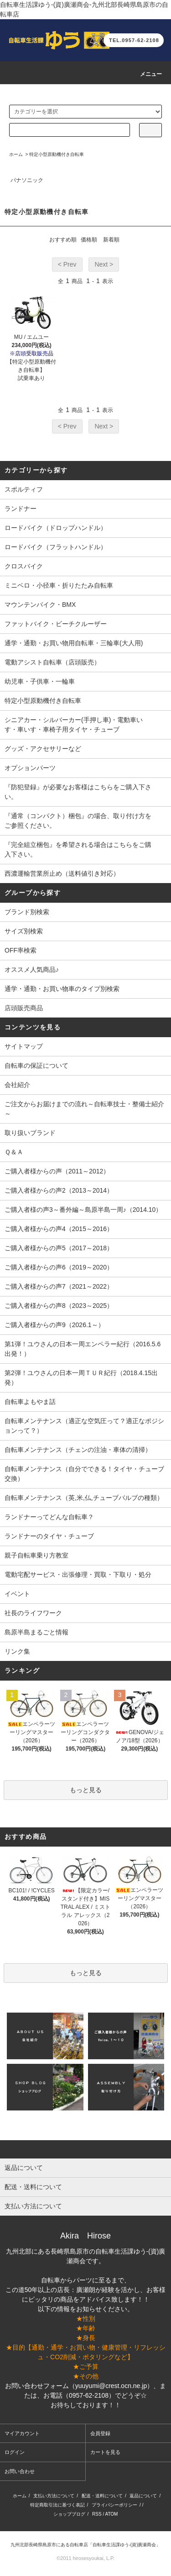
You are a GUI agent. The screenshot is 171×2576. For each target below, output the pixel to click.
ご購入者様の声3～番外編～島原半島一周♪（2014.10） (83, 1209)
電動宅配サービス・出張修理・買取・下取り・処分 (78, 1574)
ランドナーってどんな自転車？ (49, 1517)
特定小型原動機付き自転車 (56, 154)
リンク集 (17, 1651)
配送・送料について (102, 2495)
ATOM (111, 2514)
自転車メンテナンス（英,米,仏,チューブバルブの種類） (84, 1497)
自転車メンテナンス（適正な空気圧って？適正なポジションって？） (84, 1425)
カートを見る (105, 2452)
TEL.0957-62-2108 (134, 40)
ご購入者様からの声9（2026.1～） (54, 1324)
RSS (97, 2514)
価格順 (89, 239)
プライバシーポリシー (114, 2504)
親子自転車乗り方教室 (36, 1555)
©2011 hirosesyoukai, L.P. (85, 2558)
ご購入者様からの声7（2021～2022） (59, 1286)
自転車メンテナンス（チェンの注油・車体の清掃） (78, 1449)
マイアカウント (22, 2433)
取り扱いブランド (30, 1132)
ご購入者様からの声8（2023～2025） (59, 1305)
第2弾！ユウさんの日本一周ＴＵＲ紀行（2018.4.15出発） (81, 1377)
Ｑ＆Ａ (14, 1152)
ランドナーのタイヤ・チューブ (49, 1536)
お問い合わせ (20, 2471)
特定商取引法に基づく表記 (57, 2504)
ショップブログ (69, 2514)
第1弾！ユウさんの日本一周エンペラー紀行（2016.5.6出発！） (83, 1348)
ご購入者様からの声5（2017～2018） (59, 1248)
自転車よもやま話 (30, 1401)
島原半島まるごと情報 (36, 1632)
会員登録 (100, 2433)
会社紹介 (17, 1084)
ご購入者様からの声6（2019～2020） (59, 1267)
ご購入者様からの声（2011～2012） (57, 1171)
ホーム (16, 154)
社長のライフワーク (33, 1613)
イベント (17, 1593)
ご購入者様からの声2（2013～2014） (59, 1190)
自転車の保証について (36, 1065)
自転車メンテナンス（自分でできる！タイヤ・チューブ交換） (84, 1473)
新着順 (111, 239)
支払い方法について (53, 2495)
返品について (143, 2495)
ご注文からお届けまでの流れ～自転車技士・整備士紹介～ (84, 1108)
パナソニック (26, 180)
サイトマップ (24, 1046)
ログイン (15, 2452)
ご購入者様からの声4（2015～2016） (59, 1228)
